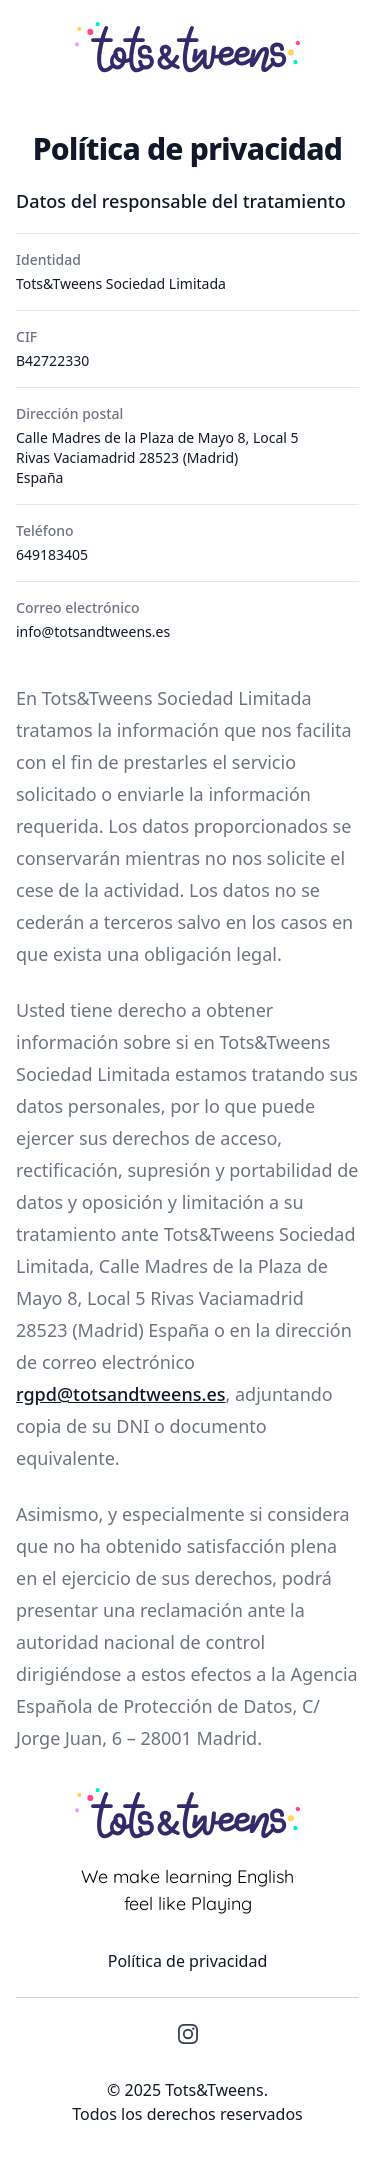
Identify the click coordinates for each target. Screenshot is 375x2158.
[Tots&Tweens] (187, 46)
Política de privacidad (188, 1961)
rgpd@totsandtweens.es (120, 1394)
